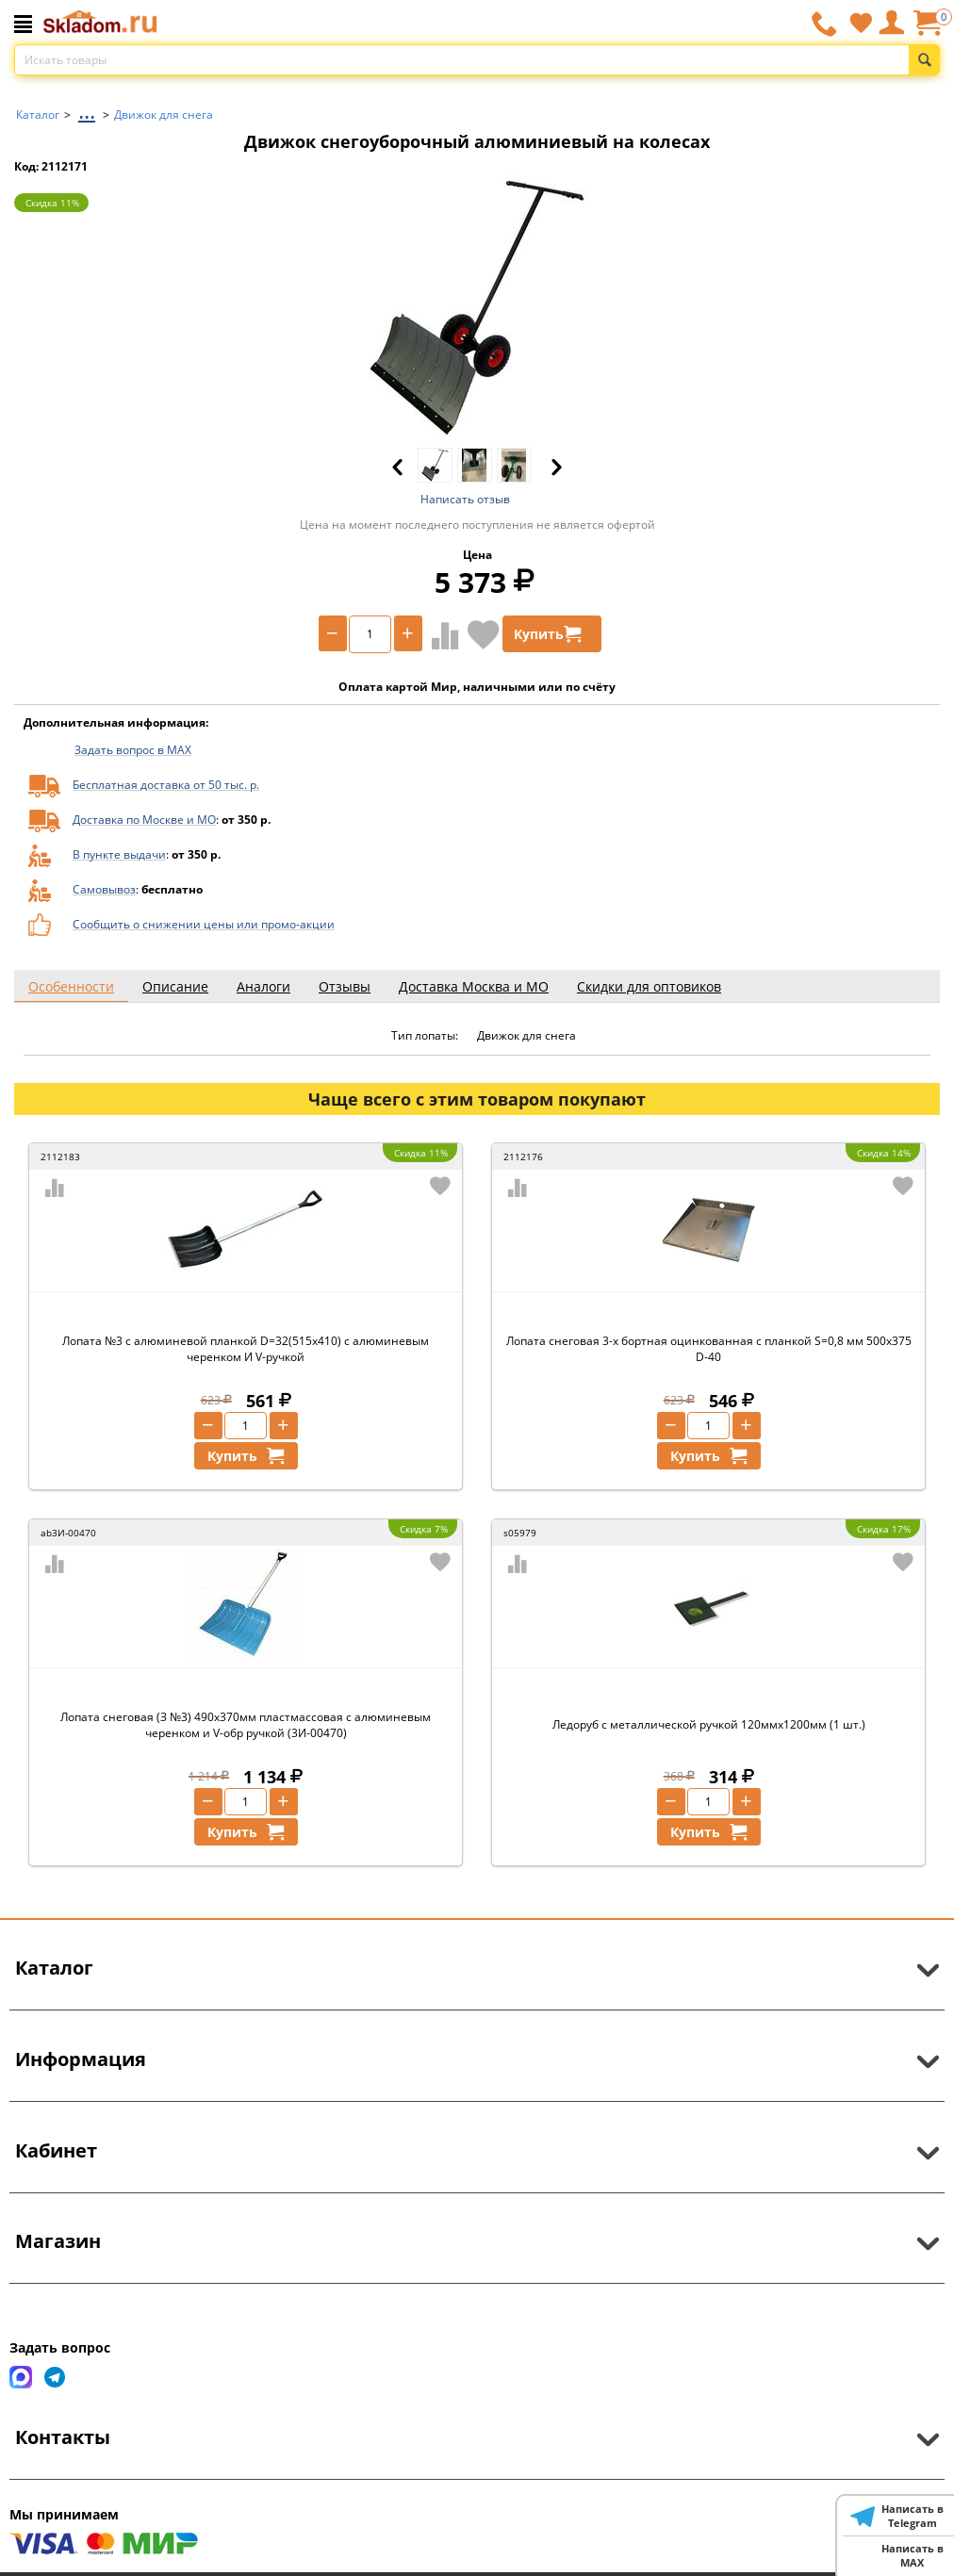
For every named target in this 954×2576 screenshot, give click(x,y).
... (86, 109)
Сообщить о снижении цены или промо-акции (204, 924)
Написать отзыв (465, 499)
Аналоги (263, 986)
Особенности (71, 986)
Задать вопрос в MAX (132, 750)
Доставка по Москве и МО (144, 820)
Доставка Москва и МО (474, 986)
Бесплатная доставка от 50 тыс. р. (166, 785)
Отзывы (344, 986)
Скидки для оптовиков (649, 986)
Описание (175, 986)
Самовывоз (104, 889)
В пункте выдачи (119, 854)
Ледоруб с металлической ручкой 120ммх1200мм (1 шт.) (708, 1724)
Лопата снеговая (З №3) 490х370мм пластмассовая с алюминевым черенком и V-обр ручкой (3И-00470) (245, 1725)
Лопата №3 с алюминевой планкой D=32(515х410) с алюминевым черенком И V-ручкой (245, 1349)
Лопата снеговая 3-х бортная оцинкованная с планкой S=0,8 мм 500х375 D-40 (709, 1349)
